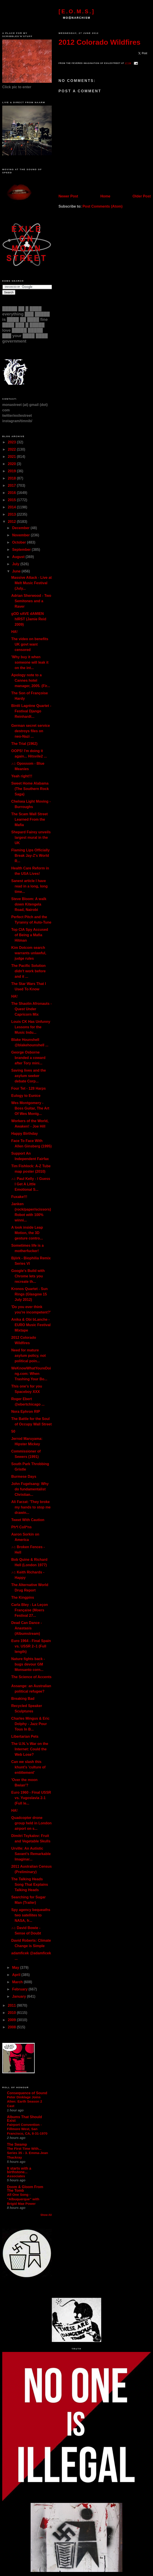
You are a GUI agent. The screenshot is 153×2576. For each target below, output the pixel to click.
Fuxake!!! (19, 1197)
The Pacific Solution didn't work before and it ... (28, 971)
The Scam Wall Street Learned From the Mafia (29, 819)
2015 (12, 500)
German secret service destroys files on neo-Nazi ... (30, 731)
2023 (12, 442)
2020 (12, 464)
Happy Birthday (24, 1133)
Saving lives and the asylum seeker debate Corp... (28, 1075)
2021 (12, 457)
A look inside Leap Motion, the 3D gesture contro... (27, 1232)
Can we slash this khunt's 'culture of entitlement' (28, 1767)
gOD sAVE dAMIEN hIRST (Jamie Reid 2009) (28, 619)
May (16, 1967)
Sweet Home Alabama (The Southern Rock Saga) (30, 788)
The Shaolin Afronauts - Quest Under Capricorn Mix (31, 1009)
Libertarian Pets (24, 1736)
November (21, 535)
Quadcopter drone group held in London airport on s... (31, 1823)
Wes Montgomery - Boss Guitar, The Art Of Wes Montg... (30, 1108)
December (21, 528)
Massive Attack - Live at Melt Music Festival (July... (31, 583)
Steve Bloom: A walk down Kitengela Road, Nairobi (28, 904)
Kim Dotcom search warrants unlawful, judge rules (28, 953)
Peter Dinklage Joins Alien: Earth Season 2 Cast (24, 2101)
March (18, 1982)
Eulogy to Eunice (25, 1096)
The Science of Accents (31, 1677)
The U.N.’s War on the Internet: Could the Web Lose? (29, 1749)
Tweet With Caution (27, 1520)
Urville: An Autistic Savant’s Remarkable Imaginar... (31, 1853)
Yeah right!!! (21, 776)
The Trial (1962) (24, 744)
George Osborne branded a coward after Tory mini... (28, 1057)
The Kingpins (22, 1597)
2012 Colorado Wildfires (99, 42)
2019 (12, 471)
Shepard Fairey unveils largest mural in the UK (31, 837)
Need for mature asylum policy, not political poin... (28, 1355)
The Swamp (17, 2144)
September (22, 549)
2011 (12, 2005)
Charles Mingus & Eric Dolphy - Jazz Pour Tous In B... (30, 1724)
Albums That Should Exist (24, 2118)
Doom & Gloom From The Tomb (25, 2188)
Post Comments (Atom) (103, 206)
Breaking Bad (22, 1698)
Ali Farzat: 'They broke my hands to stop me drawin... (31, 1507)
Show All (46, 2215)
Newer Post (68, 196)
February (20, 1989)
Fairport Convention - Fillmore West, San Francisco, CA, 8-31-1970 (27, 2129)
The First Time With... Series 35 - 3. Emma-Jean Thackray (27, 2153)
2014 (12, 507)
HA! (14, 632)
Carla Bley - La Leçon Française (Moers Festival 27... (29, 1610)
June (17, 571)
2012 (12, 522)
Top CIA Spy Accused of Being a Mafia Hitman (29, 935)
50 (13, 1431)
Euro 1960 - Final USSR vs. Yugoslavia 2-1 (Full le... (31, 1798)
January (19, 1996)
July (16, 564)
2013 (12, 514)
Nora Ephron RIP (25, 1411)
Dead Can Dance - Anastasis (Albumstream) (26, 1628)
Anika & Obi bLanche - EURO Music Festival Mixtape (31, 1325)
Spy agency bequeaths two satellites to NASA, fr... (30, 1915)
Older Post (142, 196)
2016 (12, 493)
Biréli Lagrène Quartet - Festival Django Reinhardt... (31, 711)
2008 (12, 2027)
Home (105, 196)
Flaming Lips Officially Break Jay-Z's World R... (30, 855)
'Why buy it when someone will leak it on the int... (29, 662)
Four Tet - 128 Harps (28, 1088)
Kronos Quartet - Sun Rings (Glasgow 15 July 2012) (29, 1294)
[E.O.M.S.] (76, 11)
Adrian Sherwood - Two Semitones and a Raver (31, 601)
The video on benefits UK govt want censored (29, 644)
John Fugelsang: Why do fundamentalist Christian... (30, 1489)
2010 (12, 2013)
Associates (16, 2176)
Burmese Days (23, 1476)
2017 (12, 485)
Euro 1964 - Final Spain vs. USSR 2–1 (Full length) (31, 1646)
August (19, 557)
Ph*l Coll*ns (21, 1527)
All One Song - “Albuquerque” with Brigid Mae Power (23, 2199)
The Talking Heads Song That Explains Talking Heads (29, 1884)
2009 (12, 2020)
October (19, 542)
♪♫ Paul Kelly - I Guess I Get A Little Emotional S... (30, 1184)
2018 (12, 478)
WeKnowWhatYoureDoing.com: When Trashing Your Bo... (31, 1373)
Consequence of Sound (27, 2093)
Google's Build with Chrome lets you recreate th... (28, 1276)
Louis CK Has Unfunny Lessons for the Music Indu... (30, 1027)
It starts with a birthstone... (19, 2170)
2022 (12, 449)
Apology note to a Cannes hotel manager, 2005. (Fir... (30, 680)
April (16, 1975)
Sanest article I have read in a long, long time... (29, 886)
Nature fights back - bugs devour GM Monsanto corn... (28, 1664)
